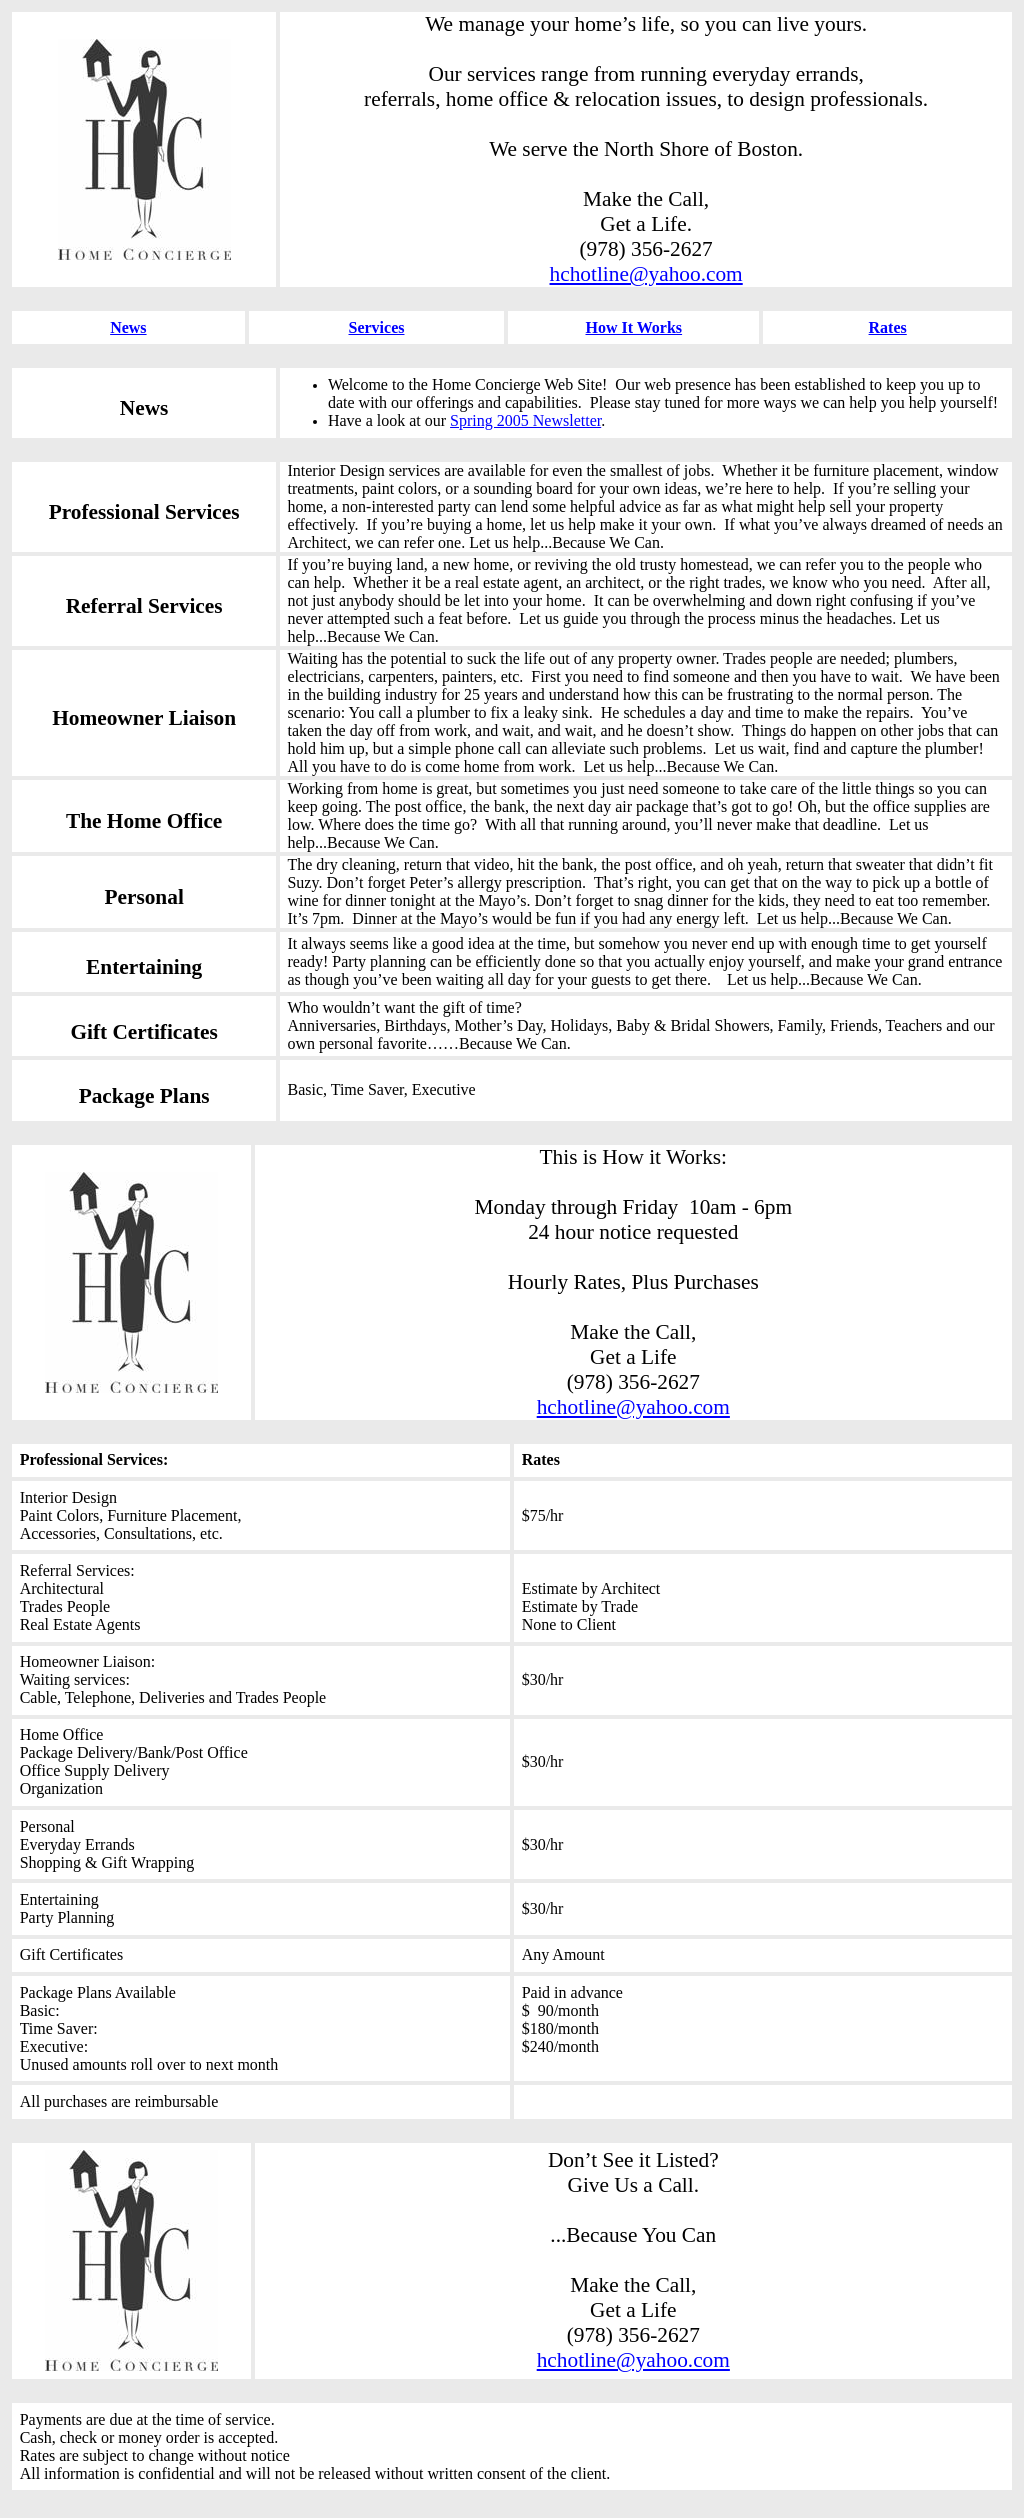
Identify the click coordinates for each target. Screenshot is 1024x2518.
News (128, 327)
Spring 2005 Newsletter (525, 420)
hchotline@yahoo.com (646, 274)
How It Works (633, 327)
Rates (888, 327)
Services (377, 327)
